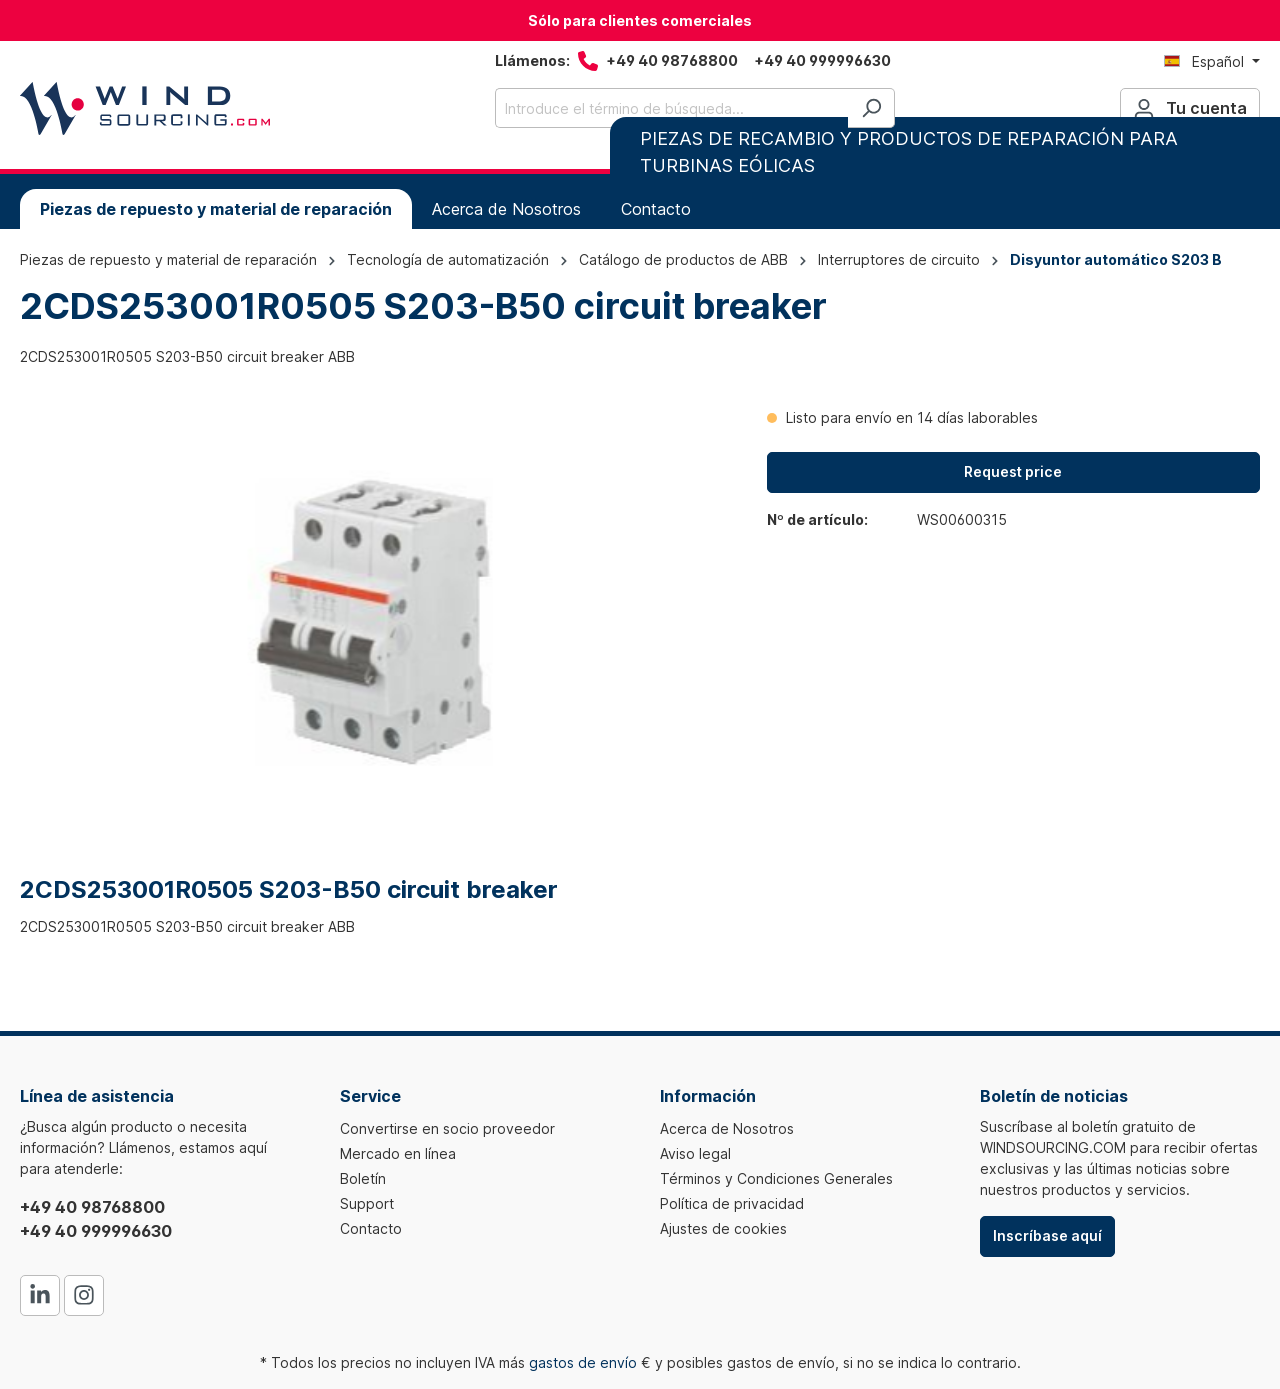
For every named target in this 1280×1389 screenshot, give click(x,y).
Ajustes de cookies (723, 1228)
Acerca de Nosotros (727, 1128)
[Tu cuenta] (1190, 108)
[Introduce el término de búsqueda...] (672, 108)
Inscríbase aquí (1047, 1235)
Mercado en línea (398, 1153)
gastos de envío (583, 1362)
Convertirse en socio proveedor (447, 1128)
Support (367, 1203)
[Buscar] (871, 108)
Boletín (363, 1178)
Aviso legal (695, 1153)
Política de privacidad (732, 1203)
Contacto (371, 1228)
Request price (1013, 471)
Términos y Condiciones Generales (776, 1178)
